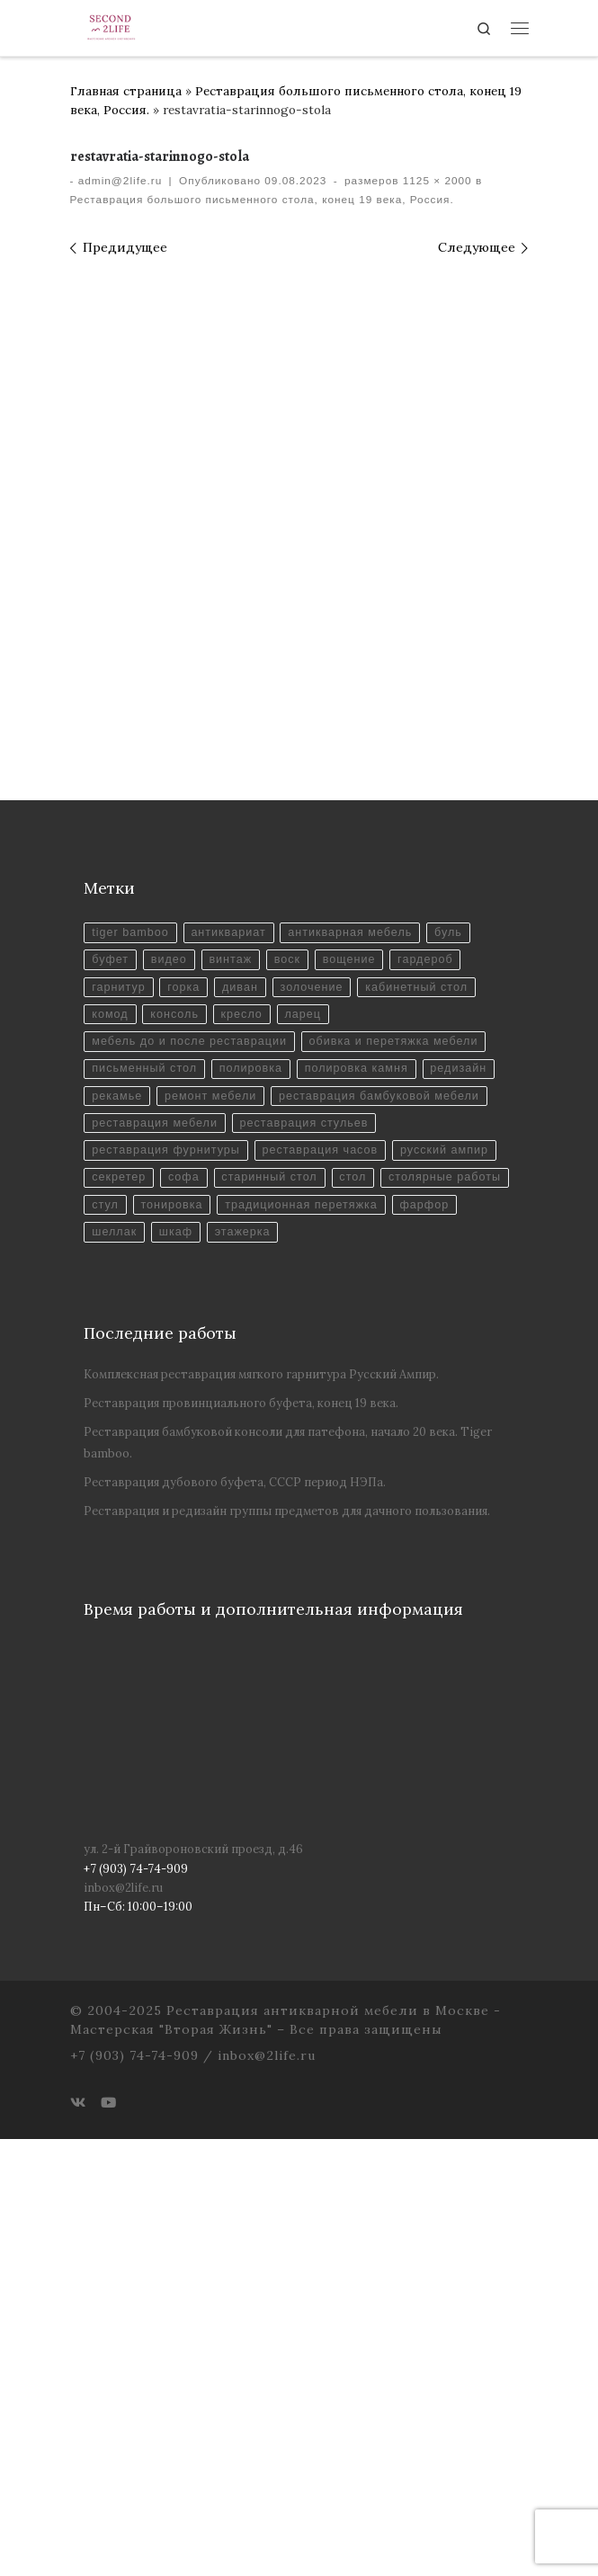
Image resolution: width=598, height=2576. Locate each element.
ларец (305, 1419)
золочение (314, 1392)
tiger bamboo (130, 1336)
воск (289, 1364)
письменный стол (145, 1475)
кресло (243, 1419)
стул (241, 1612)
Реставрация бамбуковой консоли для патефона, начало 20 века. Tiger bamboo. (288, 1879)
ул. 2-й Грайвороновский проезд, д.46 (193, 2285)
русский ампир (448, 1557)
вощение (352, 1364)
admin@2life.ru (120, 180)
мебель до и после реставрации (190, 1447)
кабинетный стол (420, 1392)
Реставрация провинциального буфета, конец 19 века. (241, 1839)
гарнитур (119, 1392)
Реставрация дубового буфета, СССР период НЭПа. (235, 1918)
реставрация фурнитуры (166, 1557)
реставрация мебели (155, 1530)
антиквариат (230, 1336)
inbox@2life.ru (123, 2324)
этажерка (120, 1667)
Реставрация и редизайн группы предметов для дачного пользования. (287, 1946)
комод (110, 1419)
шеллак (363, 1640)
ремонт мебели (212, 1502)
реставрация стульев (307, 1530)
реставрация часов (322, 1557)
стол (356, 1584)
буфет (110, 1364)
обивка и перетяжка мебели (397, 1447)
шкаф (426, 1640)
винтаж (232, 1364)
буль (453, 1336)
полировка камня (360, 1475)
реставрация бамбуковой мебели (382, 1502)
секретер (119, 1584)
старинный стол (271, 1584)
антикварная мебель (353, 1336)
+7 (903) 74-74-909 (134, 2492)
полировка (252, 1475)
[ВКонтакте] (77, 2539)
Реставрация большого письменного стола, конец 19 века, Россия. (262, 199)
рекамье (117, 1502)
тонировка (309, 1612)
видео (170, 1364)
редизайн (463, 1475)
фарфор (293, 1640)
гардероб (429, 1364)
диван (242, 1392)
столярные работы (148, 1612)
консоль (175, 1419)
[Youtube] (108, 2539)
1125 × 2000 (434, 180)
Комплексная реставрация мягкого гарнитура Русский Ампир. (261, 1811)
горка (184, 1392)
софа (185, 1584)
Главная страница (126, 91)
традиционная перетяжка (169, 1640)
